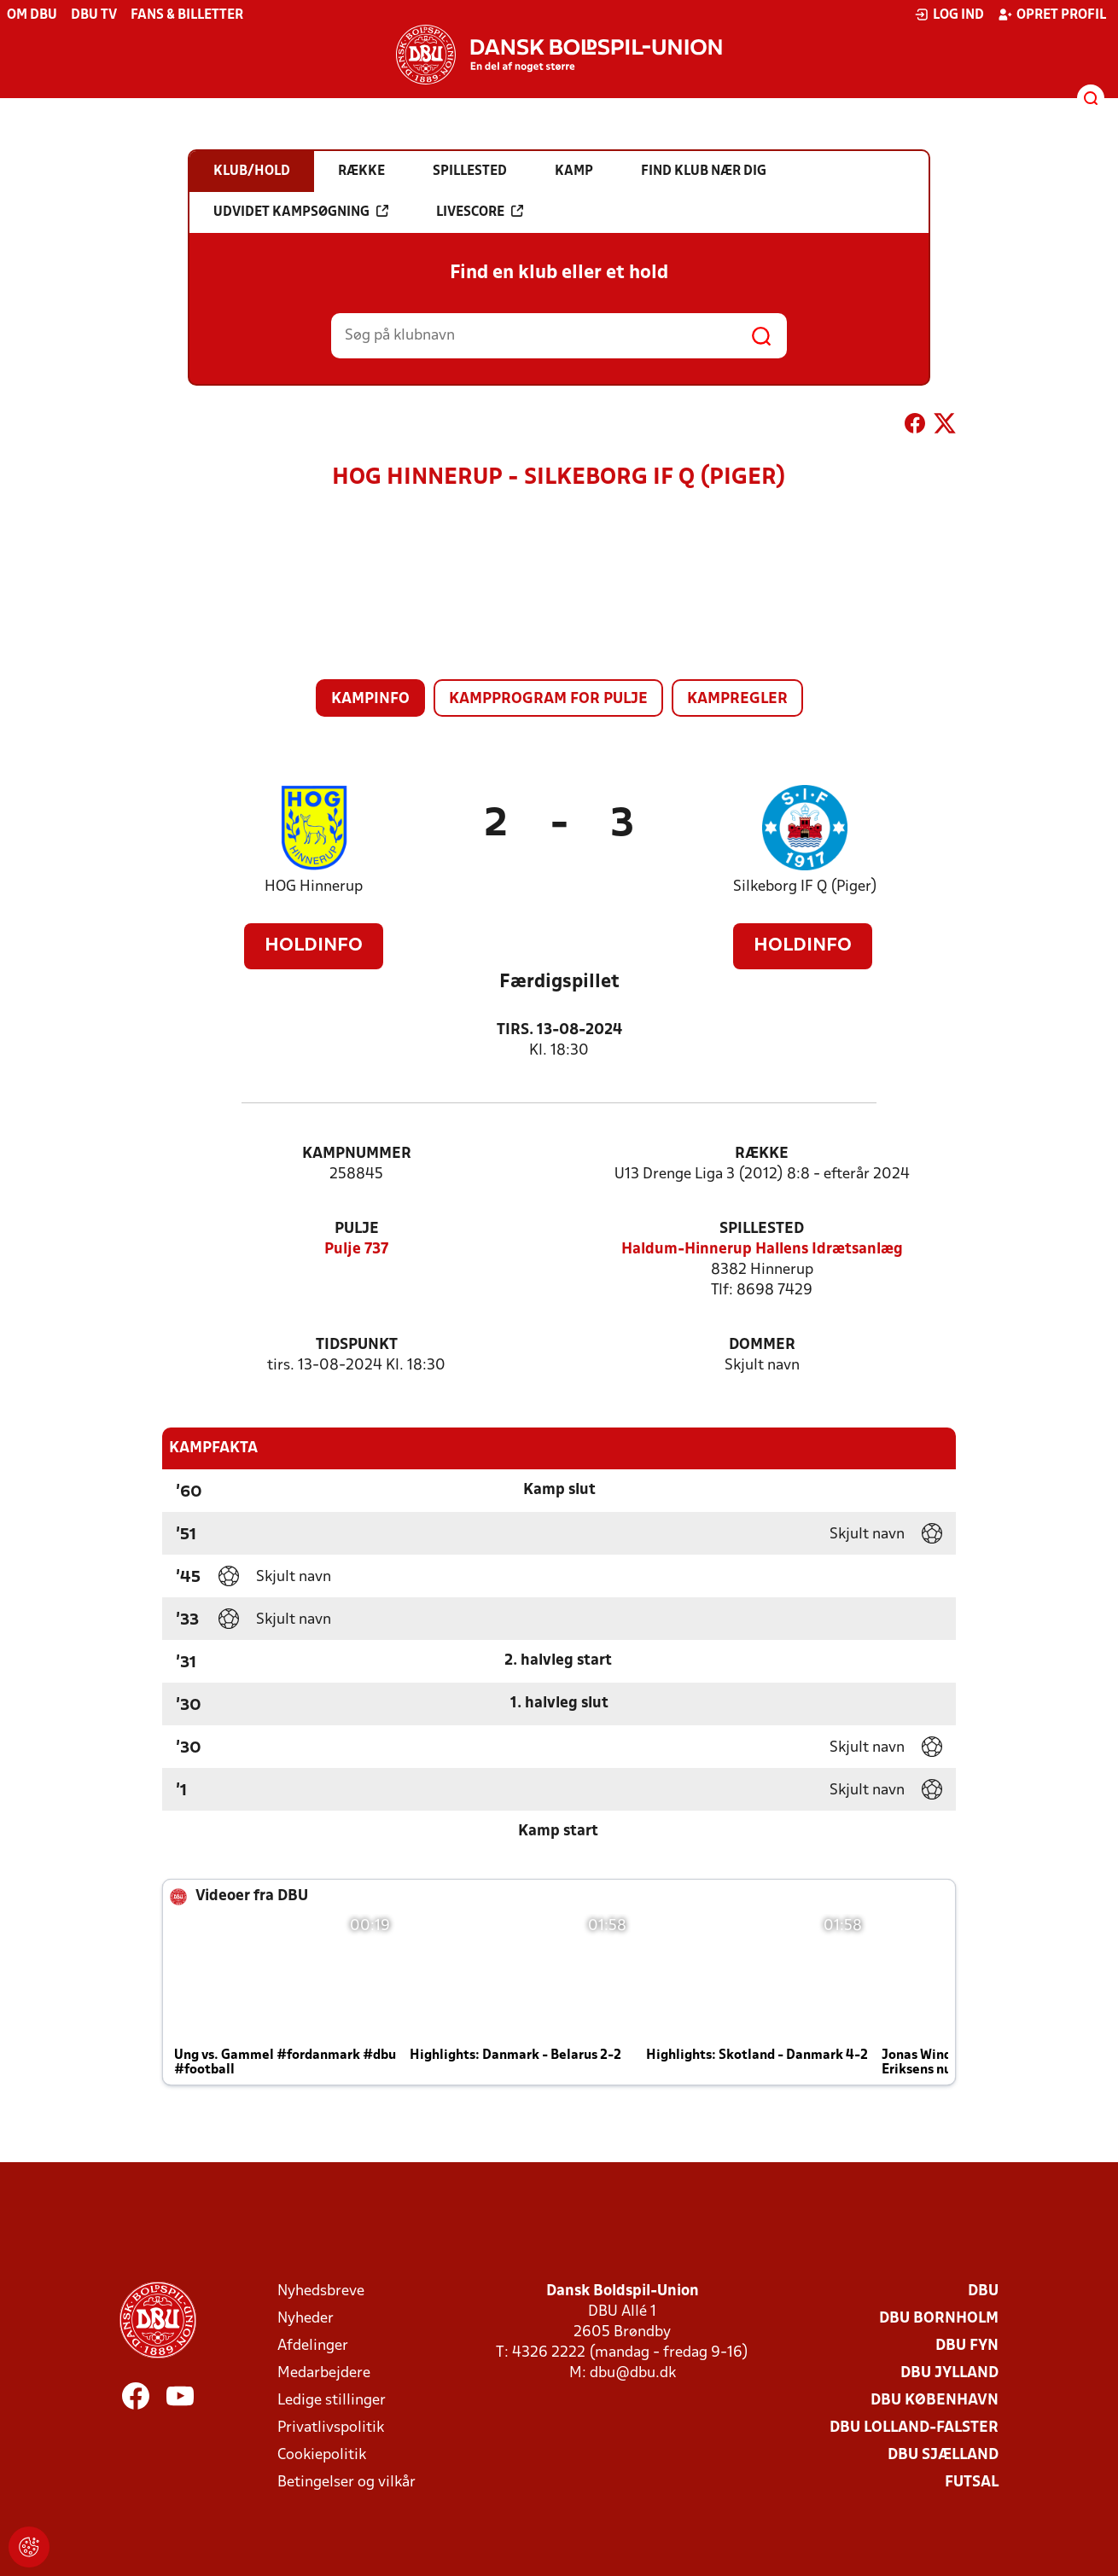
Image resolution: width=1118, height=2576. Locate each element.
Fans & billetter (187, 15)
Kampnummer (356, 1154)
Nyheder (305, 2318)
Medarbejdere (323, 2373)
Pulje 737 (356, 1249)
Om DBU (32, 15)
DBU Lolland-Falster (914, 2428)
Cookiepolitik (321, 2455)
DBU (983, 2291)
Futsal (972, 2482)
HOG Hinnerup (314, 887)
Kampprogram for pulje (548, 699)
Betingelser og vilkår (346, 2482)
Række (762, 1154)
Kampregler (737, 699)
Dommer (762, 1345)
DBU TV (94, 15)
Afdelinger (312, 2346)
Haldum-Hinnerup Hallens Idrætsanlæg (762, 1249)
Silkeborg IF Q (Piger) (805, 887)
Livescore (479, 211)
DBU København (935, 2400)
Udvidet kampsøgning (300, 211)
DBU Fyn (967, 2346)
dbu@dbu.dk (633, 2373)
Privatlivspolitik (330, 2428)
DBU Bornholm (939, 2318)
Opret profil (1052, 14)
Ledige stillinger (331, 2400)
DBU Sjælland (943, 2455)
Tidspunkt (357, 1345)
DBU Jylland (949, 2373)
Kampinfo (370, 699)
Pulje (357, 1229)
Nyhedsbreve (320, 2291)
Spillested (761, 1229)
